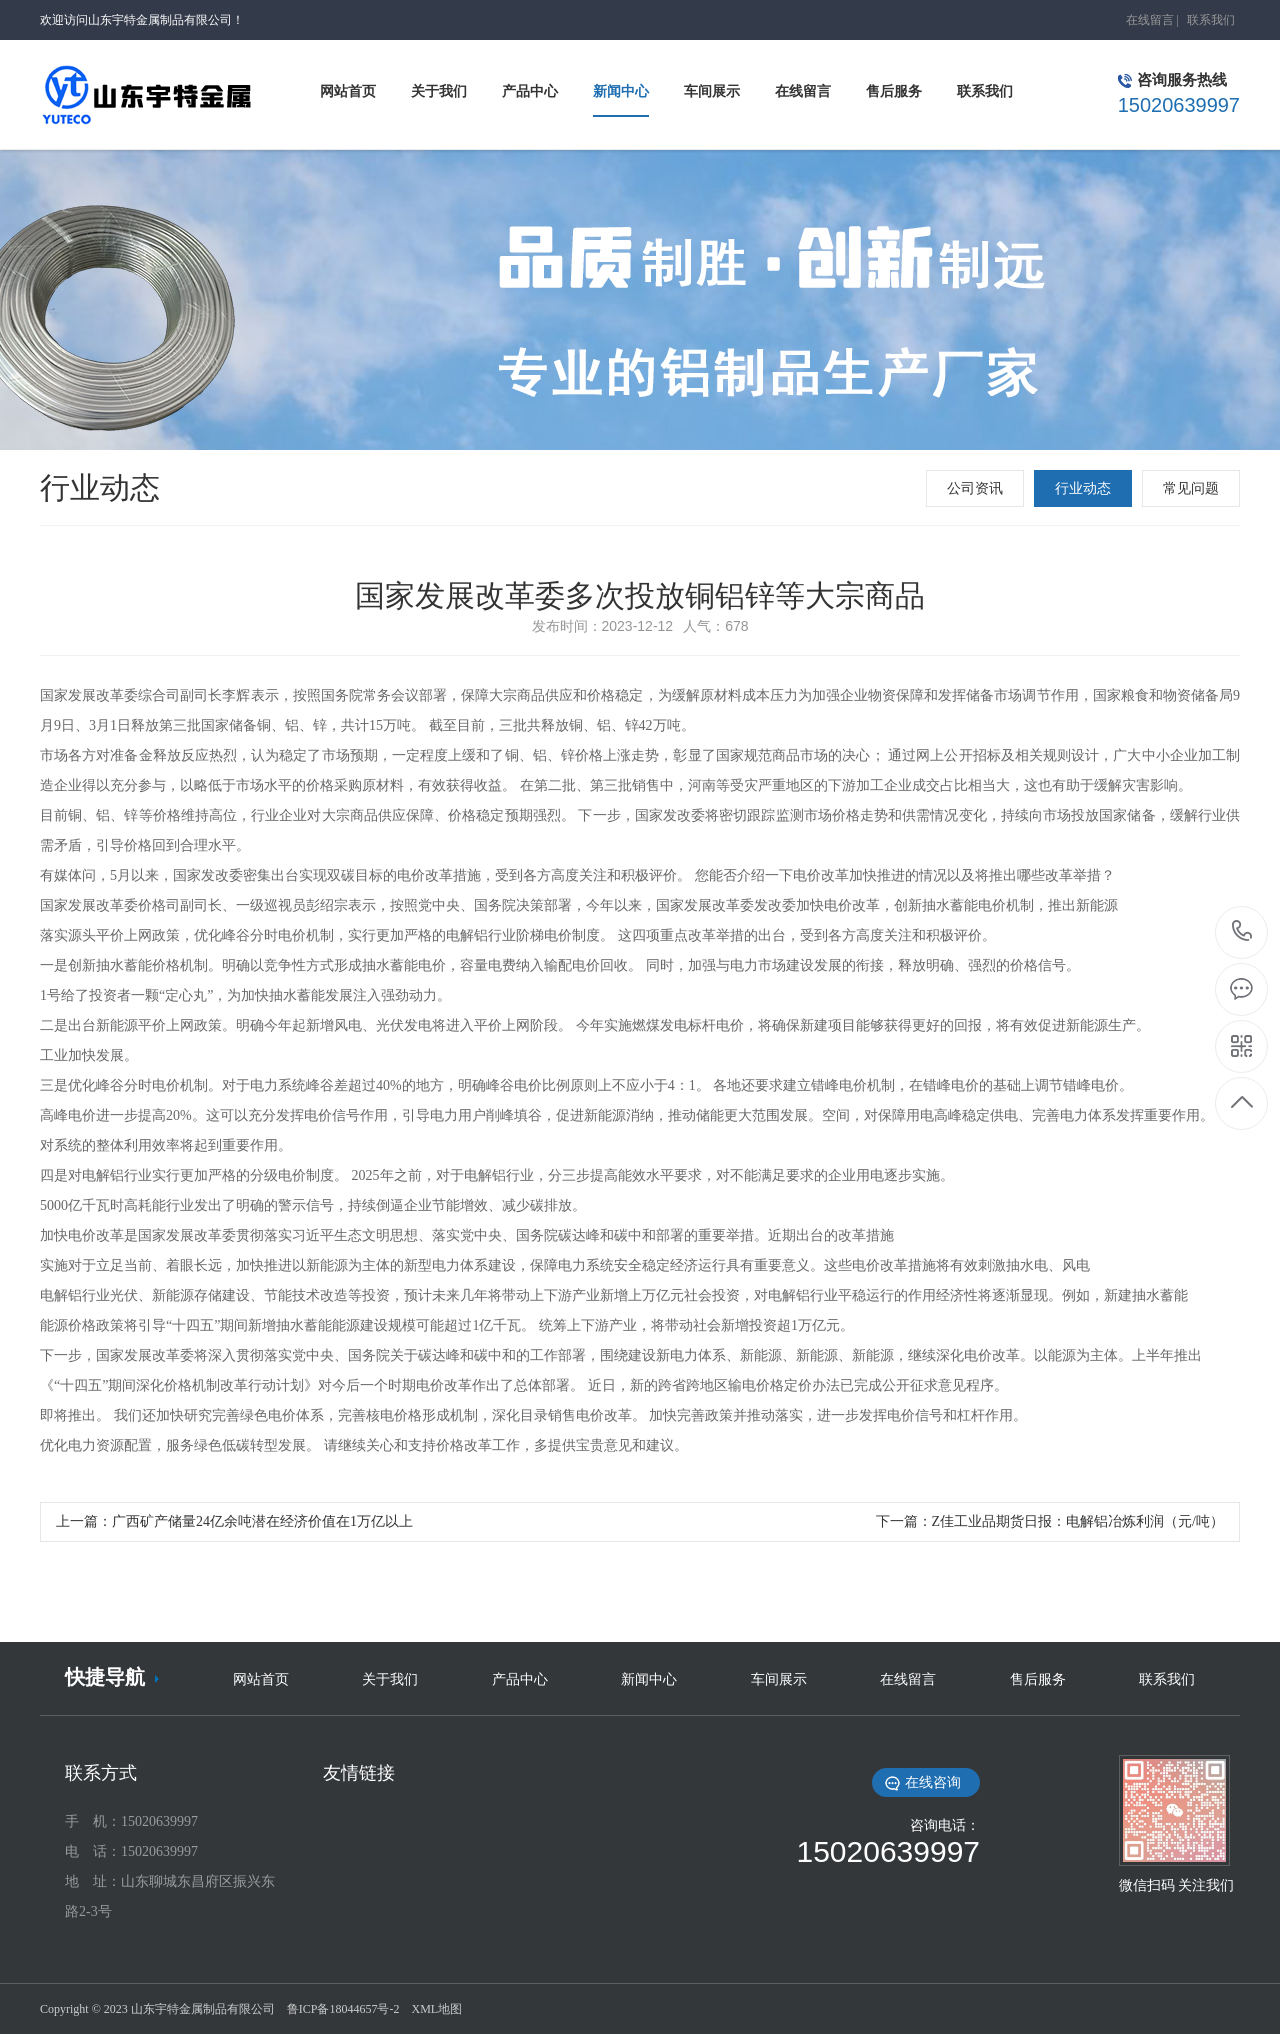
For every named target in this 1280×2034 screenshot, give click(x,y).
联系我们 (1211, 20)
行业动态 (1083, 488)
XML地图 (436, 2009)
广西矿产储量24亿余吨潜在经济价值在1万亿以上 (262, 1521)
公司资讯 (975, 488)
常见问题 (1191, 488)
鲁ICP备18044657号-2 (343, 2009)
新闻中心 (649, 1679)
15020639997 (1242, 931)
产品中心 (520, 1679)
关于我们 (390, 1679)
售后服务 (1038, 1679)
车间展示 (779, 1679)
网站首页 (261, 1679)
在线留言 (1150, 20)
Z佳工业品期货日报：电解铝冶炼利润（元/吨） (1078, 1521)
